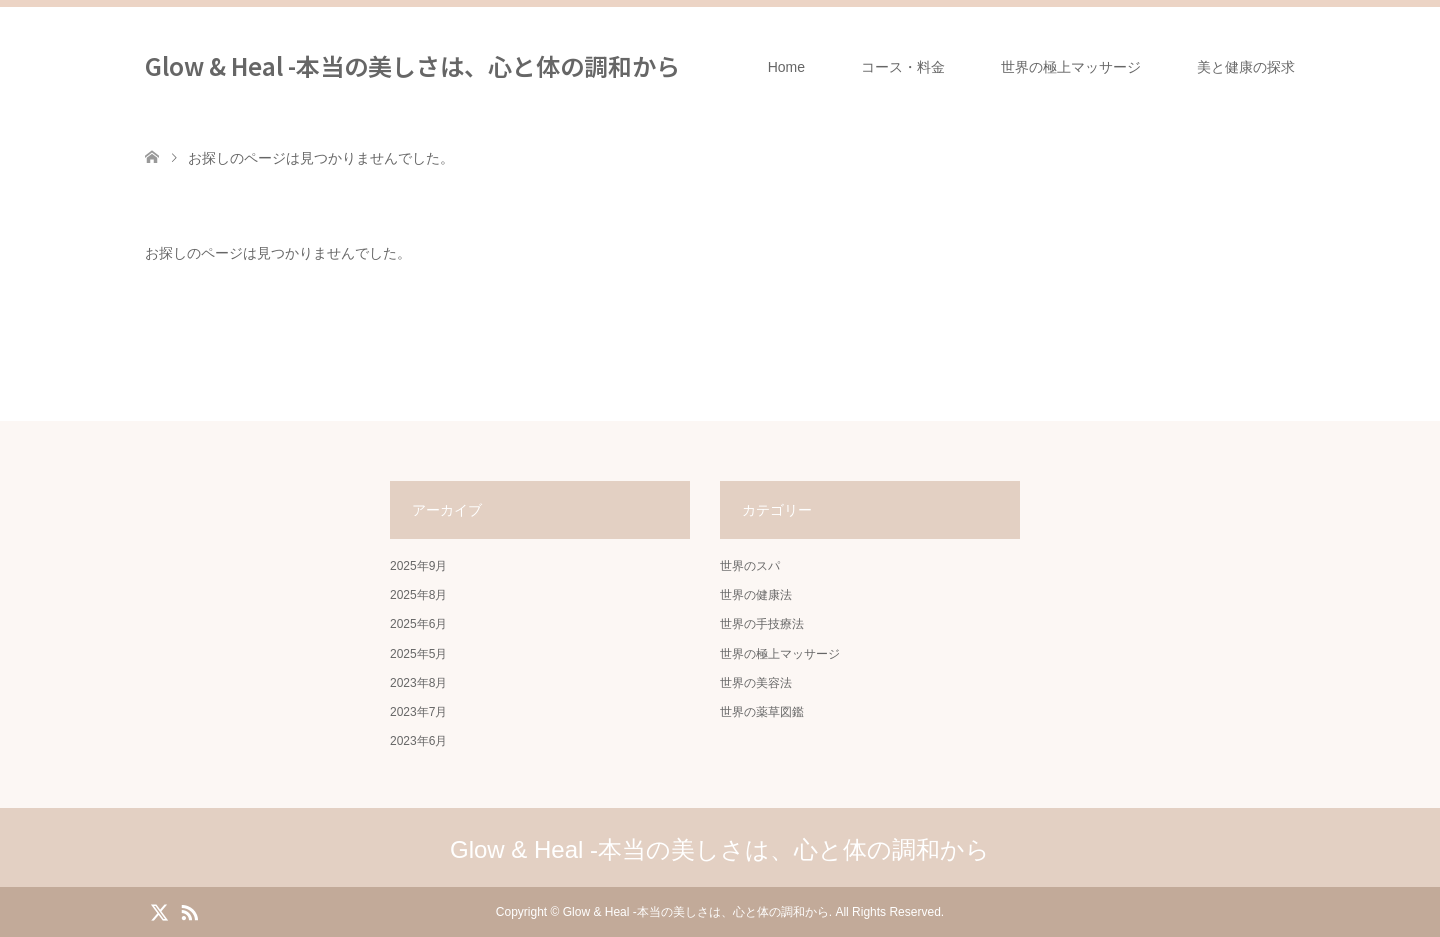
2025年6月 (418, 624)
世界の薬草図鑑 (762, 712)
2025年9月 (418, 566)
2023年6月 (418, 741)
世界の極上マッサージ (1071, 67)
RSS (189, 911)
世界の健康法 (756, 595)
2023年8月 (418, 683)
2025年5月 (418, 654)
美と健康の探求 (1246, 67)
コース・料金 (903, 67)
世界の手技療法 (762, 624)
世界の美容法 (756, 683)
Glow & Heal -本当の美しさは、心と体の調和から (412, 65)
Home (786, 67)
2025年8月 (418, 595)
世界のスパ (750, 566)
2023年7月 (418, 712)
